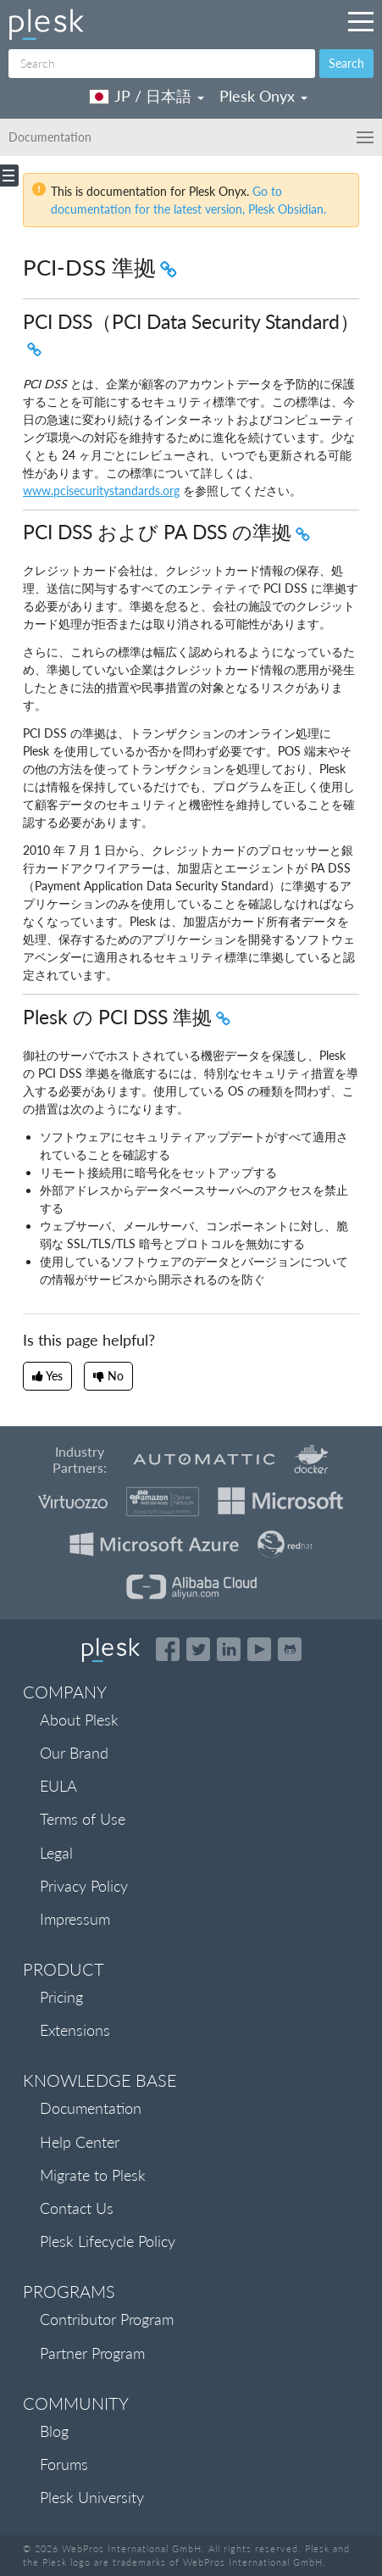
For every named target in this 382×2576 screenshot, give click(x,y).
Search (346, 63)
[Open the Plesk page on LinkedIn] (229, 1649)
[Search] (161, 63)
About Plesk (79, 1719)
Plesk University (92, 2497)
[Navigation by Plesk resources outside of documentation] (361, 21)
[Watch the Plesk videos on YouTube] (259, 1649)
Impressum (75, 1919)
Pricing (61, 1997)
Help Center (79, 2142)
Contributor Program (107, 2319)
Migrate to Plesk (93, 2175)
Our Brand (74, 1752)
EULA (58, 1785)
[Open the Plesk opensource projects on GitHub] (290, 1649)
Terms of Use (82, 1818)
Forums (64, 2464)
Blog (54, 2431)
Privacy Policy (84, 1885)
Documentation (90, 2108)
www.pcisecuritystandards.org (101, 490)
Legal (56, 1852)
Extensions (75, 2030)
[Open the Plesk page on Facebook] (168, 1649)
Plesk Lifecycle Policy (107, 2241)
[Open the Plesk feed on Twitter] (198, 1649)
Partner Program (92, 2353)
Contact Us (76, 2208)
